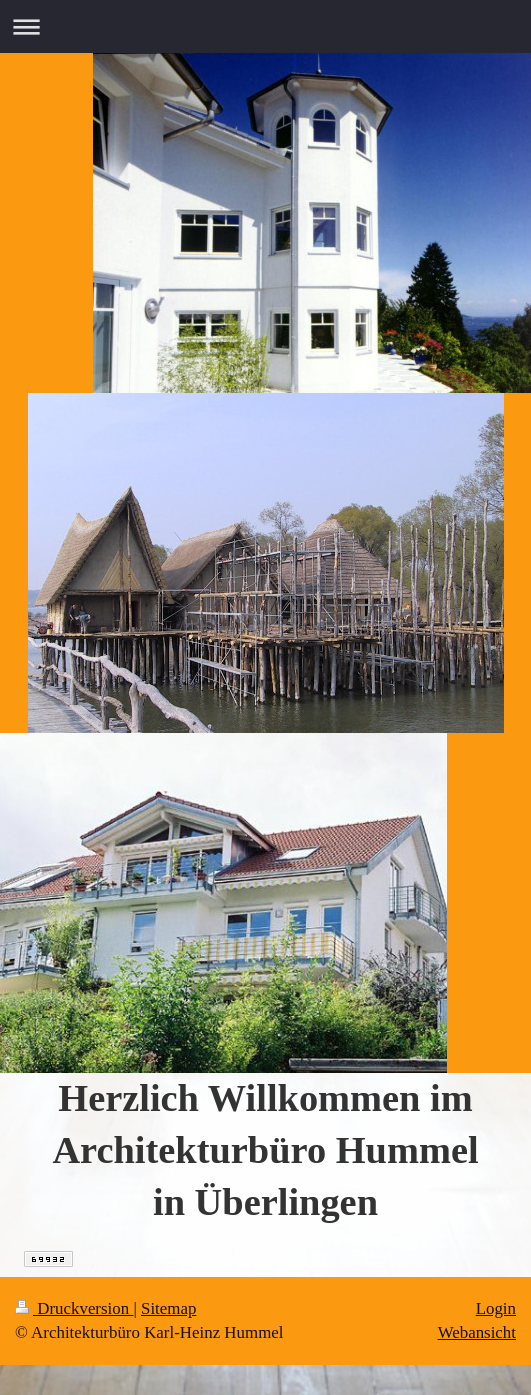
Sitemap (168, 1308)
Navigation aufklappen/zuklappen (265, 26)
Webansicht (477, 1332)
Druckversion (74, 1308)
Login (496, 1308)
